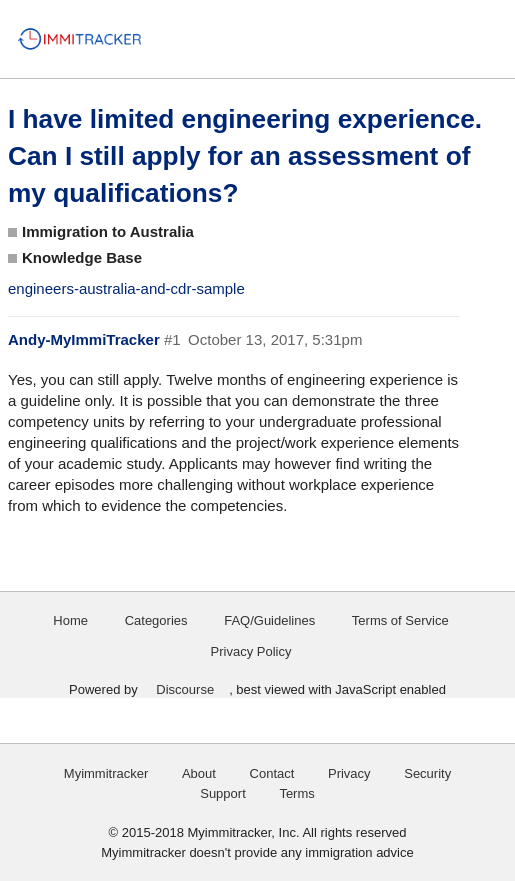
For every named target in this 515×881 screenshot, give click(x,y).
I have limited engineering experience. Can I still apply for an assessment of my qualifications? (245, 156)
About (199, 773)
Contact (272, 773)
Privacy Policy (251, 651)
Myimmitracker (106, 773)
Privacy (349, 773)
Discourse (185, 689)
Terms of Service (400, 620)
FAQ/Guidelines (269, 620)
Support (223, 793)
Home (70, 620)
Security (427, 773)
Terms (296, 793)
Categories (156, 620)
